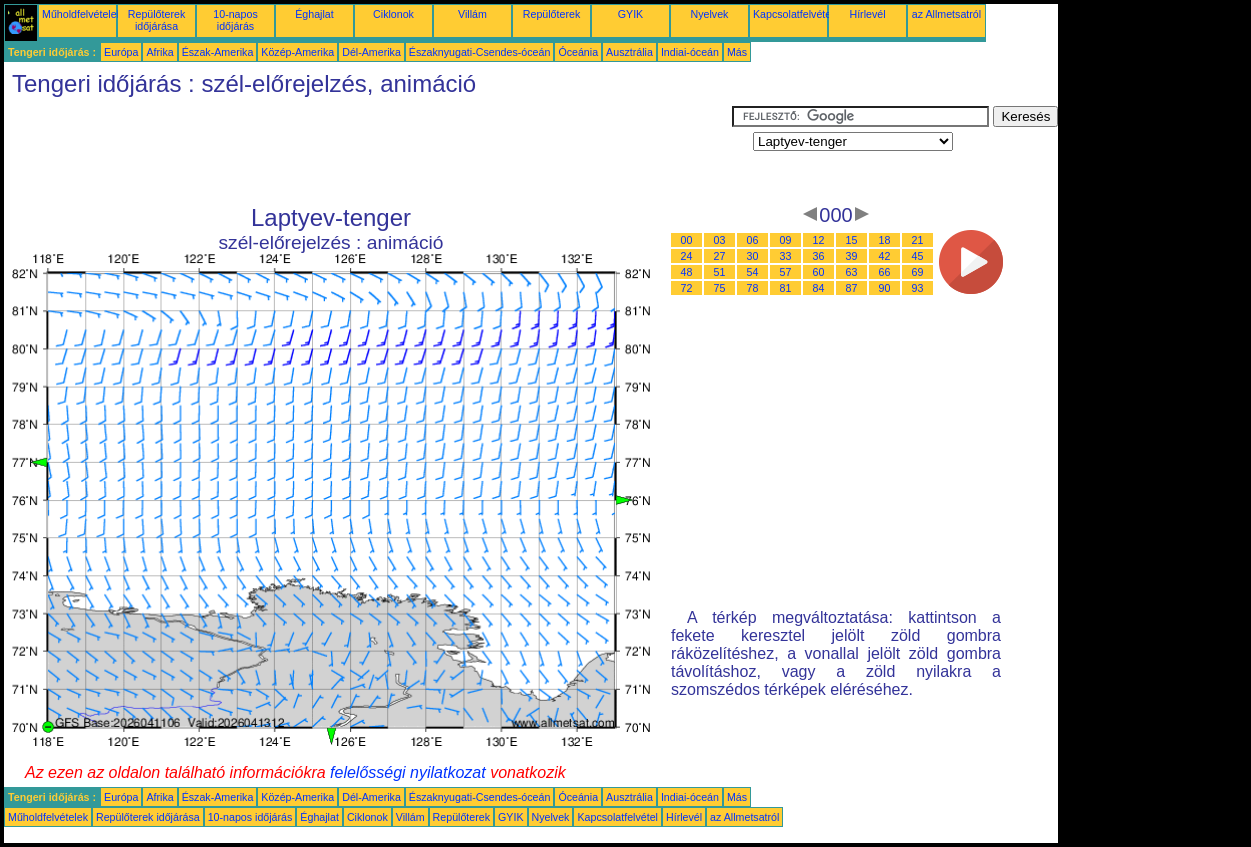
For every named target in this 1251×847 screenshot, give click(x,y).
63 (852, 272)
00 (687, 240)
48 (687, 272)
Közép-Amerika (297, 52)
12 (819, 240)
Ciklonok (393, 14)
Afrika (159, 52)
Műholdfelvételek (82, 14)
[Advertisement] (368, 151)
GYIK (630, 14)
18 (885, 240)
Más (737, 52)
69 (918, 272)
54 (753, 272)
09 (786, 240)
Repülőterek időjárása (156, 20)
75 (720, 288)
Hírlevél (867, 14)
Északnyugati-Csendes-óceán (480, 52)
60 (819, 272)
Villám (472, 14)
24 (687, 256)
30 (753, 256)
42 (885, 256)
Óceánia (578, 52)
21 (918, 240)
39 (852, 256)
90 (885, 288)
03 (720, 240)
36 (819, 256)
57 (786, 272)
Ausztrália (629, 52)
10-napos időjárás (235, 20)
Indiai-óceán (690, 52)
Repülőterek (551, 14)
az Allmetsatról (946, 14)
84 (819, 288)
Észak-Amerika (218, 52)
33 (786, 256)
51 (720, 272)
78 (753, 288)
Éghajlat (314, 14)
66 (885, 272)
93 (918, 288)
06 (753, 240)
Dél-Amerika (371, 52)
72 (687, 288)
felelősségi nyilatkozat (408, 772)
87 (852, 288)
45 (918, 256)
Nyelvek (710, 14)
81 (786, 288)
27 (720, 256)
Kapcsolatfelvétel (793, 14)
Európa (121, 52)
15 (852, 240)
